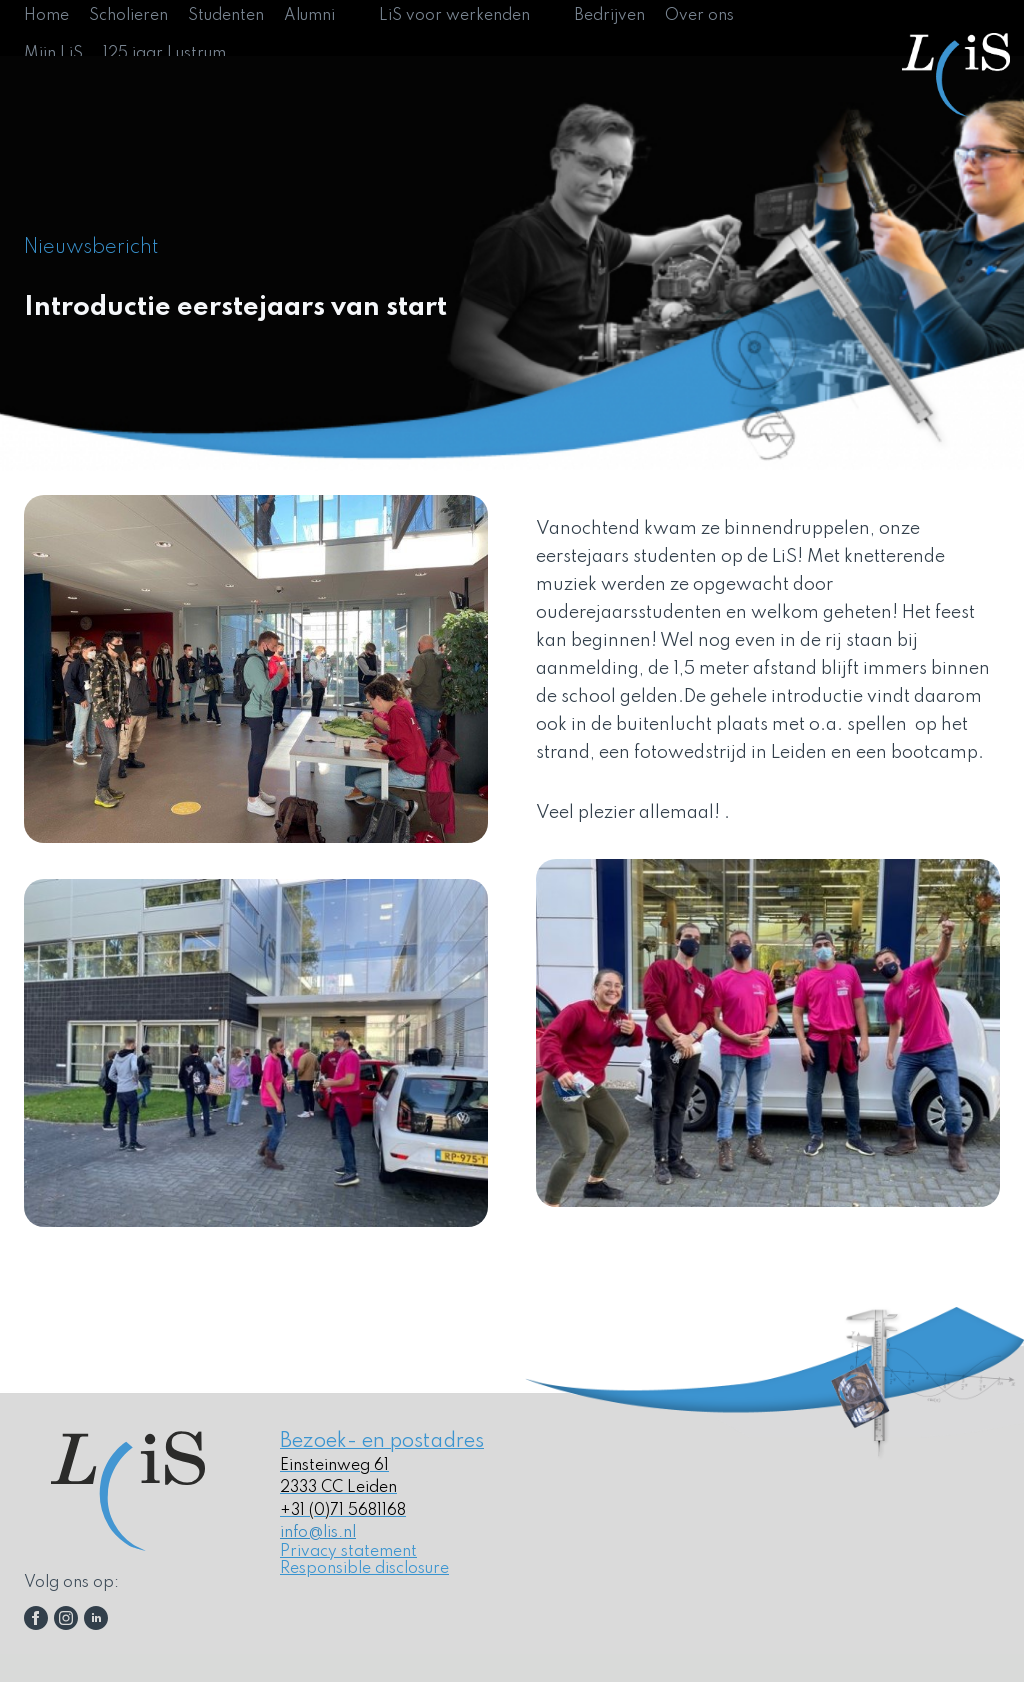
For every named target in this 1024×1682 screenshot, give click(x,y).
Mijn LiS (53, 54)
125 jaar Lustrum (164, 54)
